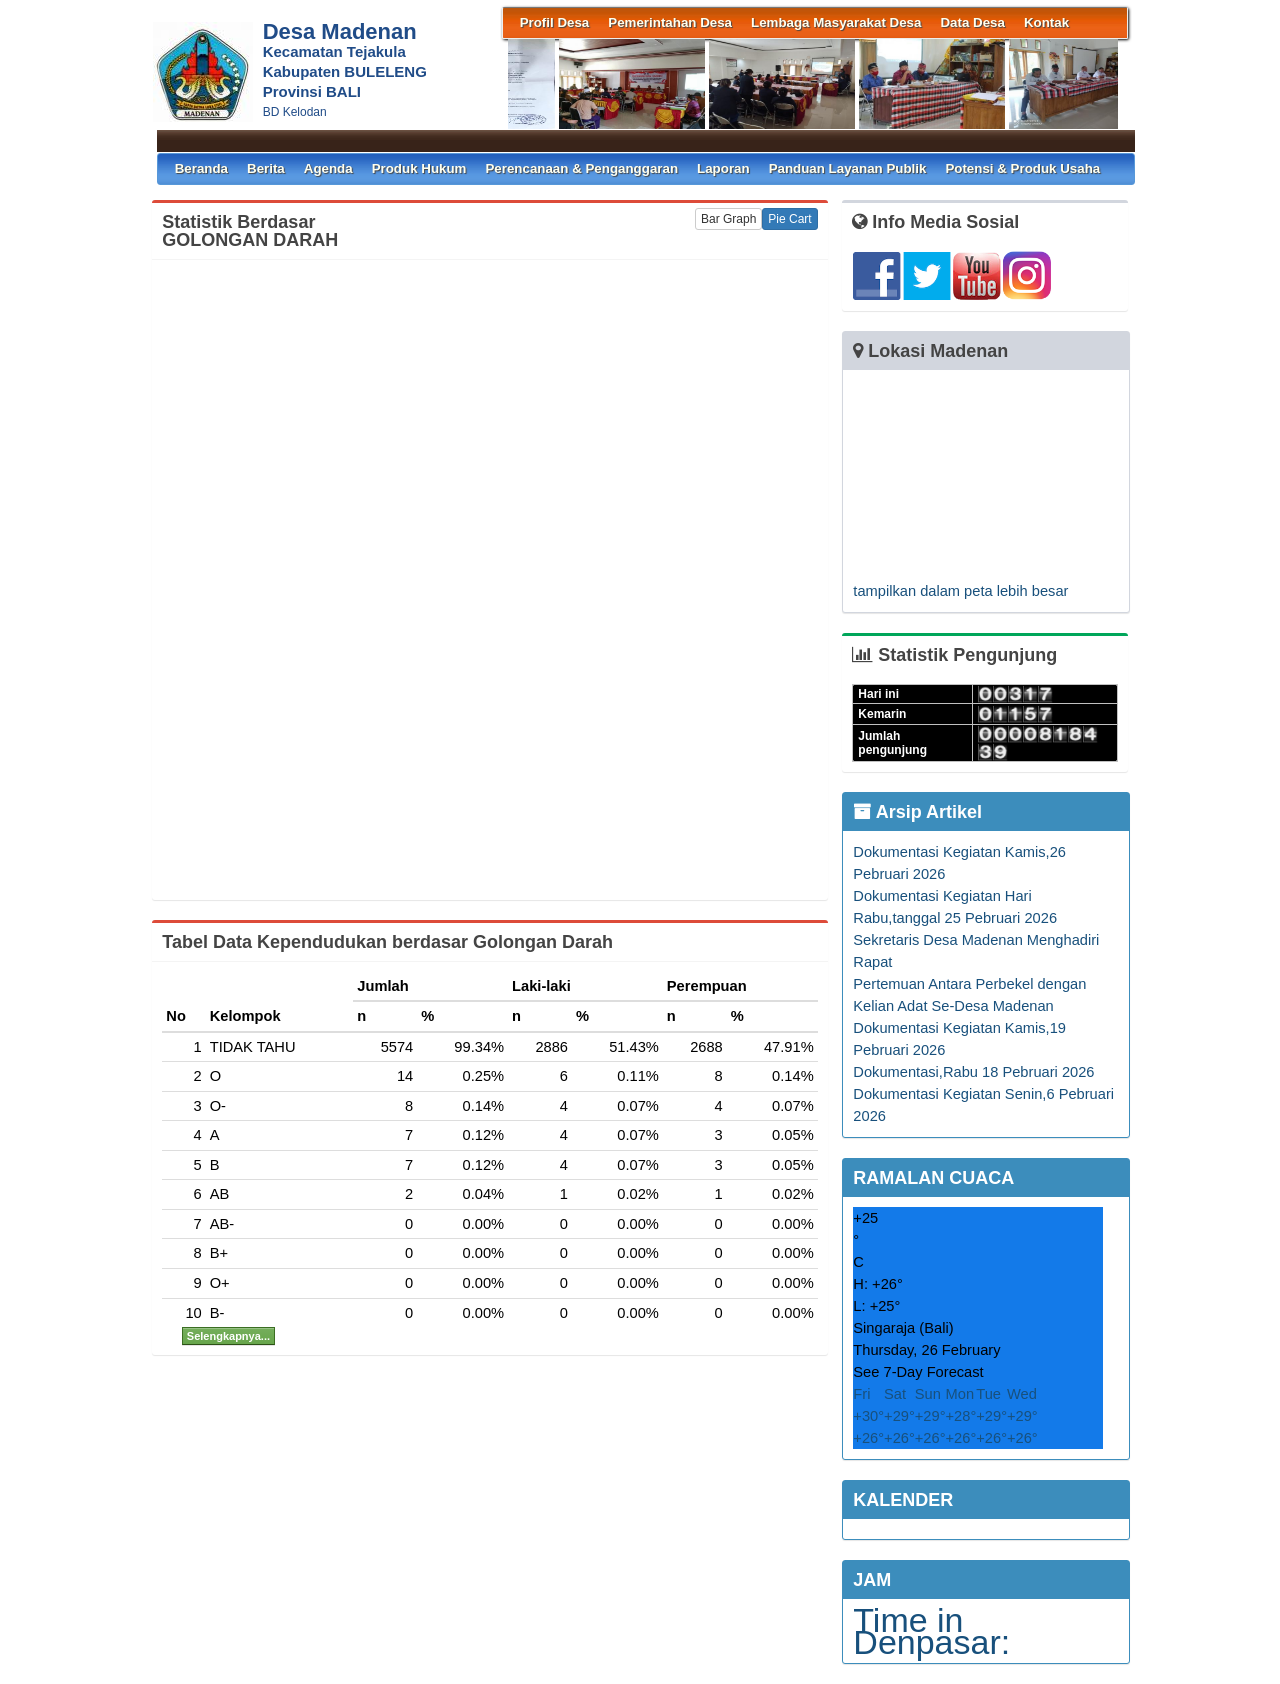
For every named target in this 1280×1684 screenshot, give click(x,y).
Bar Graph (728, 219)
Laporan (723, 168)
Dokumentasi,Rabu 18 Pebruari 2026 (973, 1072)
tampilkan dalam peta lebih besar (960, 591)
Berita (266, 168)
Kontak (1046, 22)
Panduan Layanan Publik (848, 168)
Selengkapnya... (228, 1336)
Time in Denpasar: (931, 1631)
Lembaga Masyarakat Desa (836, 22)
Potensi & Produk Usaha (1022, 168)
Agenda (328, 168)
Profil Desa (555, 22)
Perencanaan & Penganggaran (581, 168)
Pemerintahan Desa (670, 22)
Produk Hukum (419, 168)
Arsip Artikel (917, 812)
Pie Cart (789, 219)
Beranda (201, 168)
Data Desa (972, 22)
